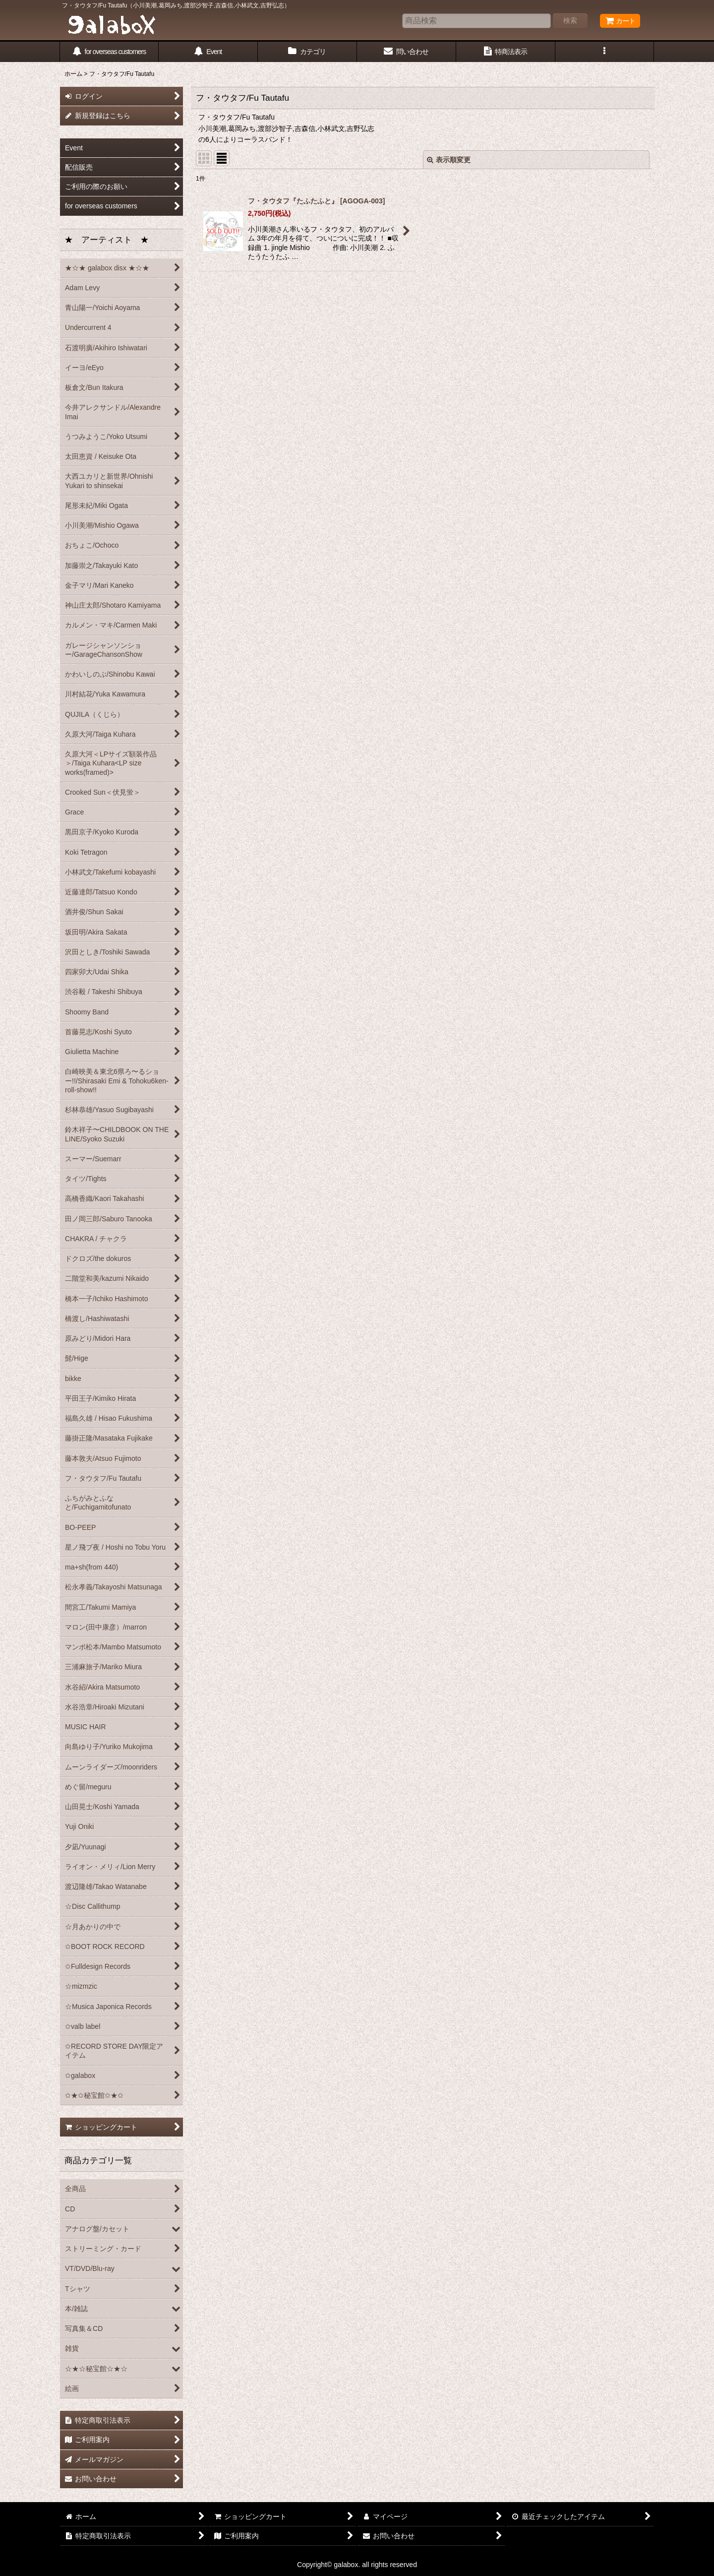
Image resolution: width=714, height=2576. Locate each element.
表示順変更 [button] (449, 160)
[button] (604, 52)
